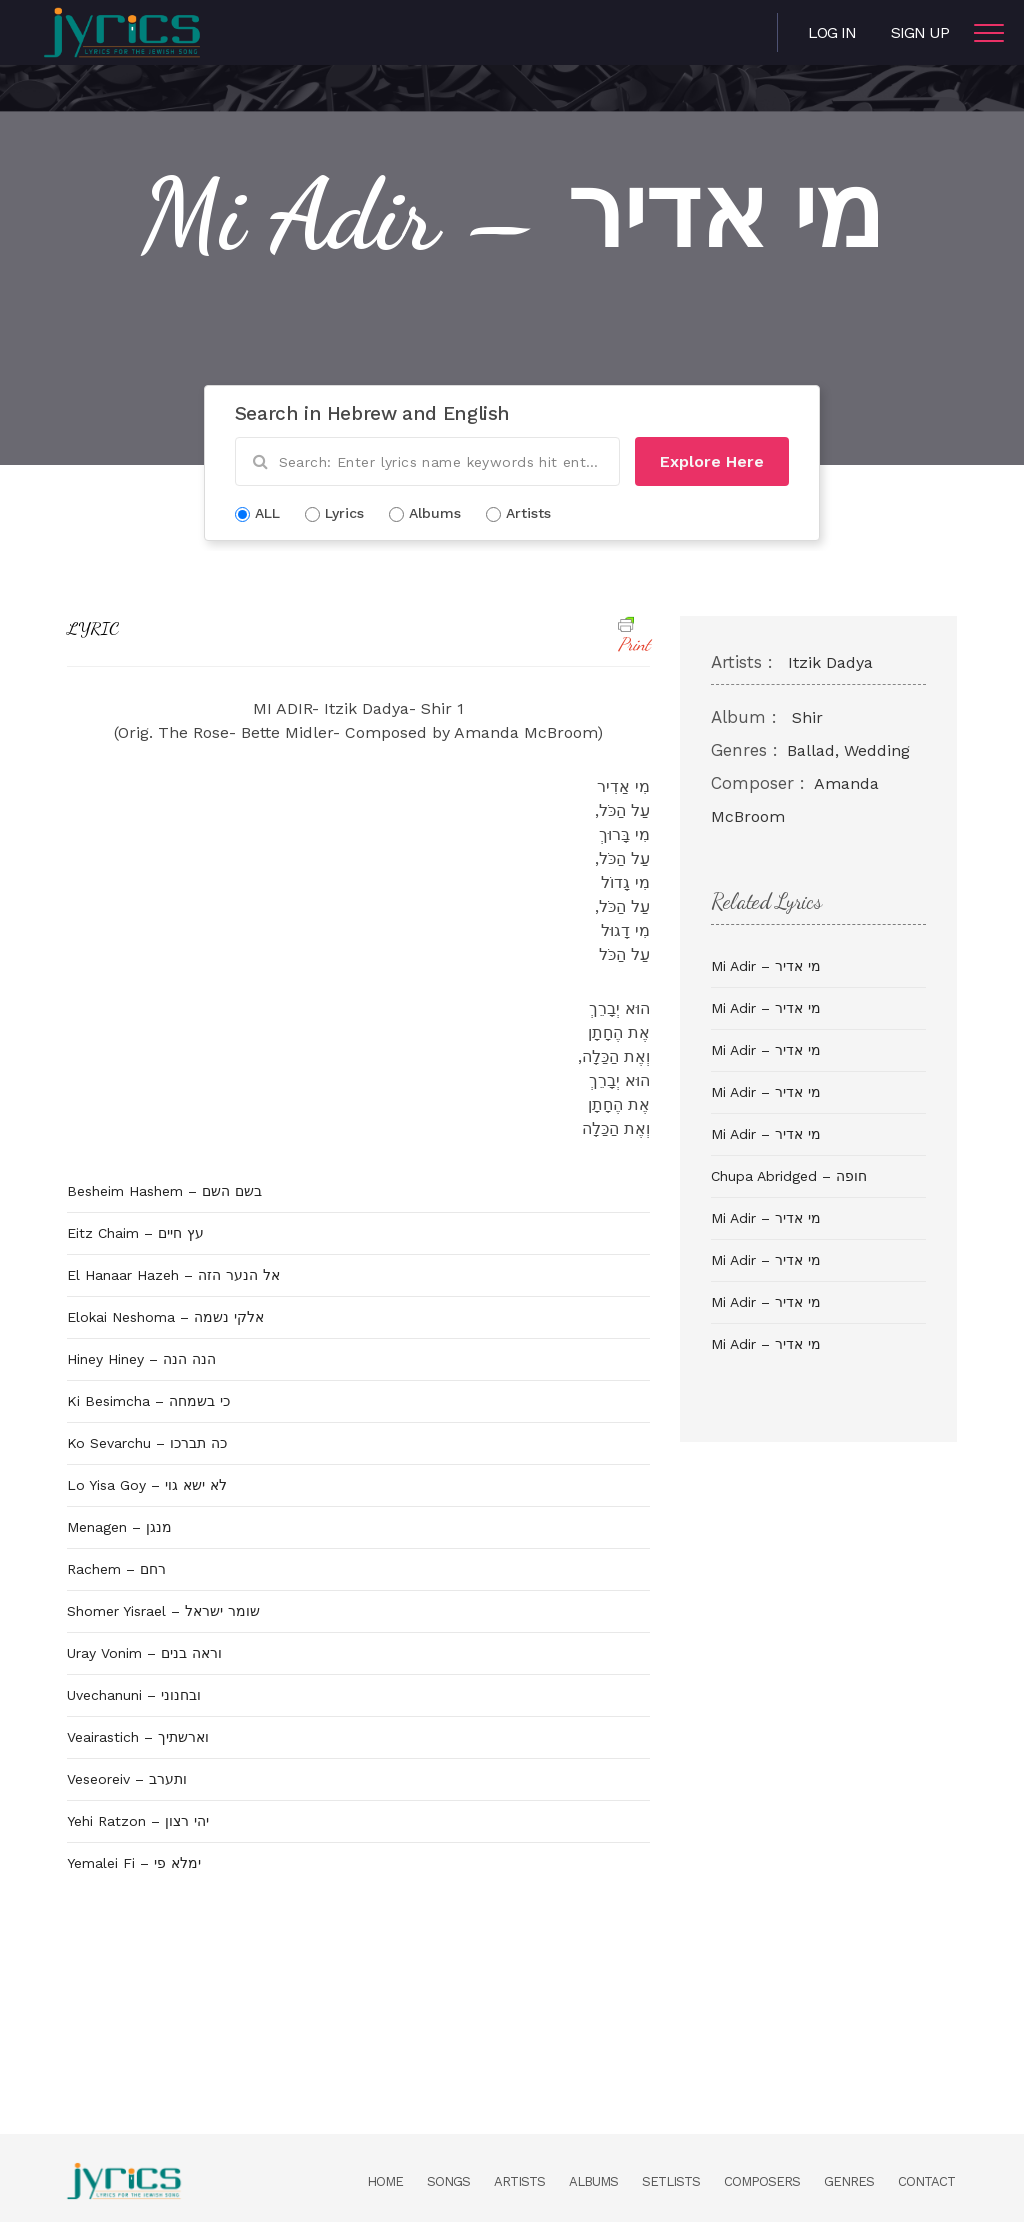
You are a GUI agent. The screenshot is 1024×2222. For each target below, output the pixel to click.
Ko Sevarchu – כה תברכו (147, 1443)
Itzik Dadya (830, 662)
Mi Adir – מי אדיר (766, 966)
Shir (807, 717)
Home (385, 2181)
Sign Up (920, 32)
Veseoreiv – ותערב (127, 1779)
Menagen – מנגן (119, 1527)
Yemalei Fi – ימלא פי (134, 1863)
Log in (832, 32)
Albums (593, 2181)
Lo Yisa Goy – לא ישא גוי (147, 1485)
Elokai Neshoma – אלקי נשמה (165, 1317)
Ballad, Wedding (848, 750)
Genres (849, 2181)
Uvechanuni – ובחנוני (134, 1695)
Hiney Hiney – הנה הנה (141, 1359)
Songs (448, 2181)
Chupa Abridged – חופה (789, 1176)
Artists (519, 2181)
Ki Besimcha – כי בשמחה (148, 1401)
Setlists (671, 2181)
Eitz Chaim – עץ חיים (135, 1233)
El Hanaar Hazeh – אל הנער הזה (173, 1275)
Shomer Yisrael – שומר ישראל (163, 1611)
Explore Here (712, 461)
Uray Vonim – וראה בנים (144, 1653)
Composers (762, 2181)
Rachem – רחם (116, 1569)
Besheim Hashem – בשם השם (164, 1191)
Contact (926, 2181)
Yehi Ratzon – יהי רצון (138, 1821)
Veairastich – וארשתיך (138, 1737)
